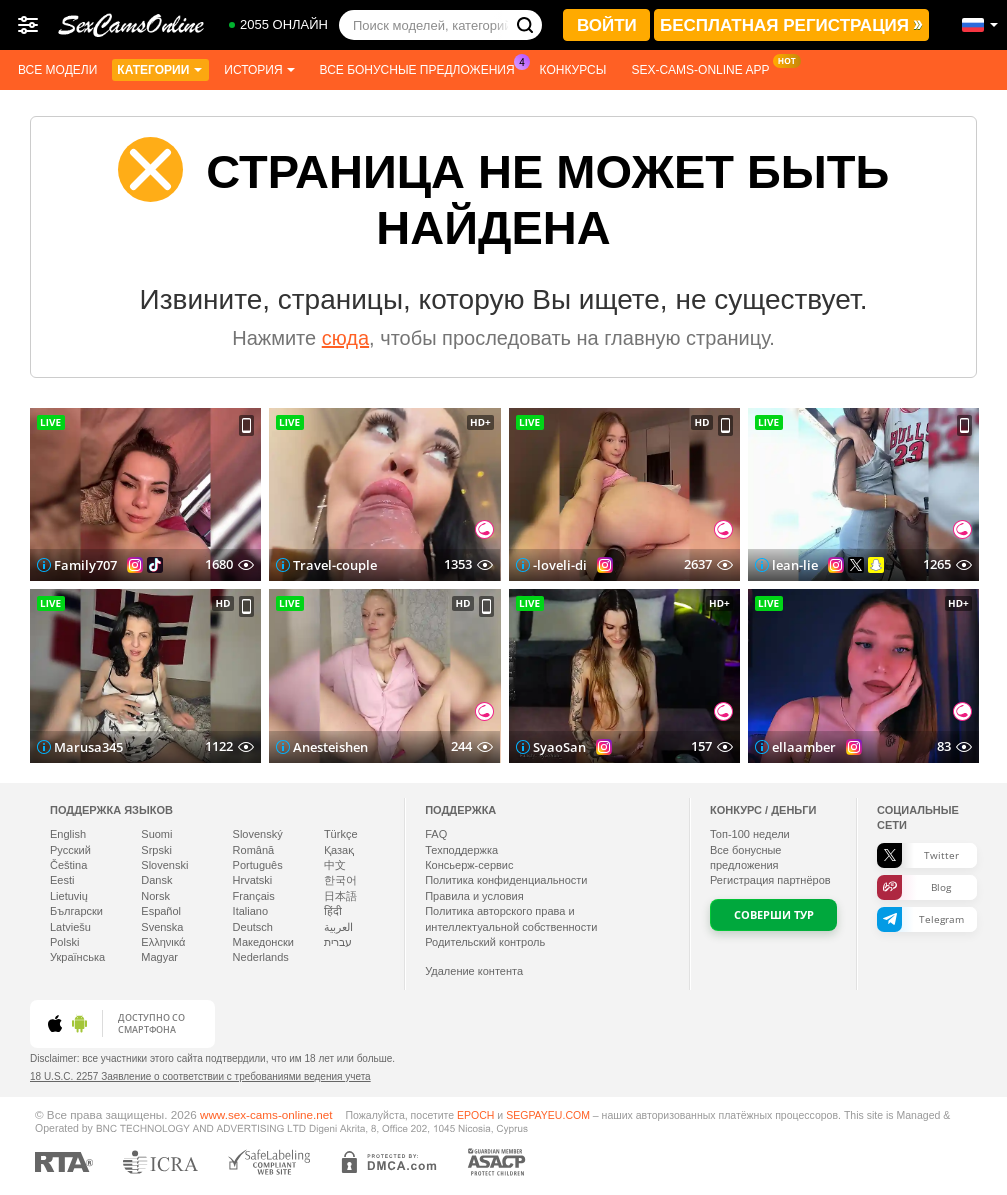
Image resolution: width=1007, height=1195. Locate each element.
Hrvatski (253, 880)
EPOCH (475, 1115)
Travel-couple (335, 565)
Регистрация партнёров (770, 880)
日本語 (340, 896)
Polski (64, 942)
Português (258, 865)
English (68, 834)
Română (254, 850)
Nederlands (261, 957)
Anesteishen (330, 747)
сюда (345, 338)
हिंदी (333, 911)
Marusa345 (88, 747)
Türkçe (341, 834)
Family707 (85, 565)
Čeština (68, 865)
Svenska (162, 927)
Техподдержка (461, 850)
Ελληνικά (163, 942)
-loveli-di (560, 565)
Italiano (250, 911)
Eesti (62, 880)
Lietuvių (69, 896)
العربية (338, 927)
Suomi (156, 834)
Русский (70, 850)
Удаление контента (474, 971)
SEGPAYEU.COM (548, 1115)
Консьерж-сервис (469, 865)
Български (76, 911)
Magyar (159, 957)
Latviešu (70, 927)
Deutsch (253, 927)
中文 (335, 865)
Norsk (155, 896)
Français (254, 896)
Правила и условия (474, 896)
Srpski (156, 850)
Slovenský (258, 834)
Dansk (156, 880)
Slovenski (164, 865)
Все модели (57, 70)
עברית (338, 942)
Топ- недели (750, 834)
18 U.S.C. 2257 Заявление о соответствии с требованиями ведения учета (200, 1076)
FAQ (436, 834)
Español (161, 911)
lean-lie (795, 565)
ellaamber (804, 747)
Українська (77, 957)
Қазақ (339, 850)
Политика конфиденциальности (506, 880)
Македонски (263, 942)
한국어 (340, 880)
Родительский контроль (485, 942)
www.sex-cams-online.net (266, 1114)
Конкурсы (573, 70)
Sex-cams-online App (705, 68)
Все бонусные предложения (422, 68)
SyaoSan (559, 747)
